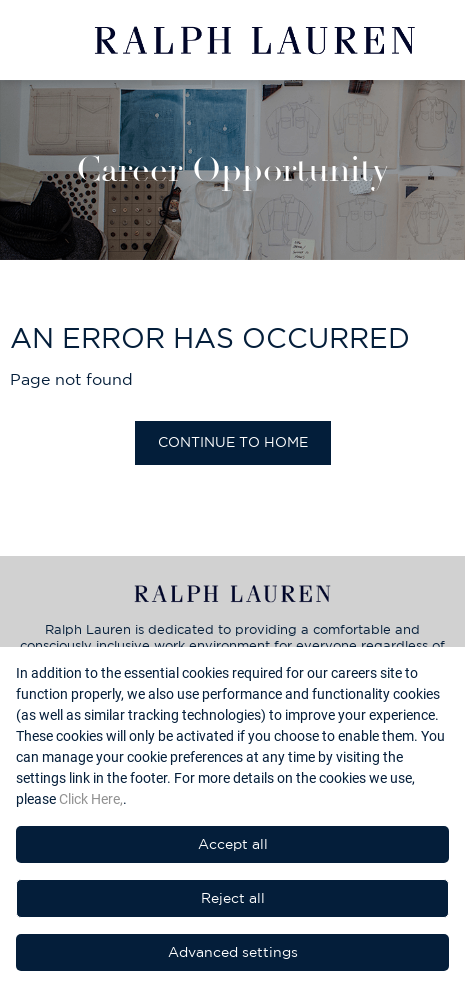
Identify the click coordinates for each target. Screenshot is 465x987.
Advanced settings (233, 952)
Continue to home (233, 442)
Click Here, (91, 799)
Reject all (233, 898)
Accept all (233, 844)
